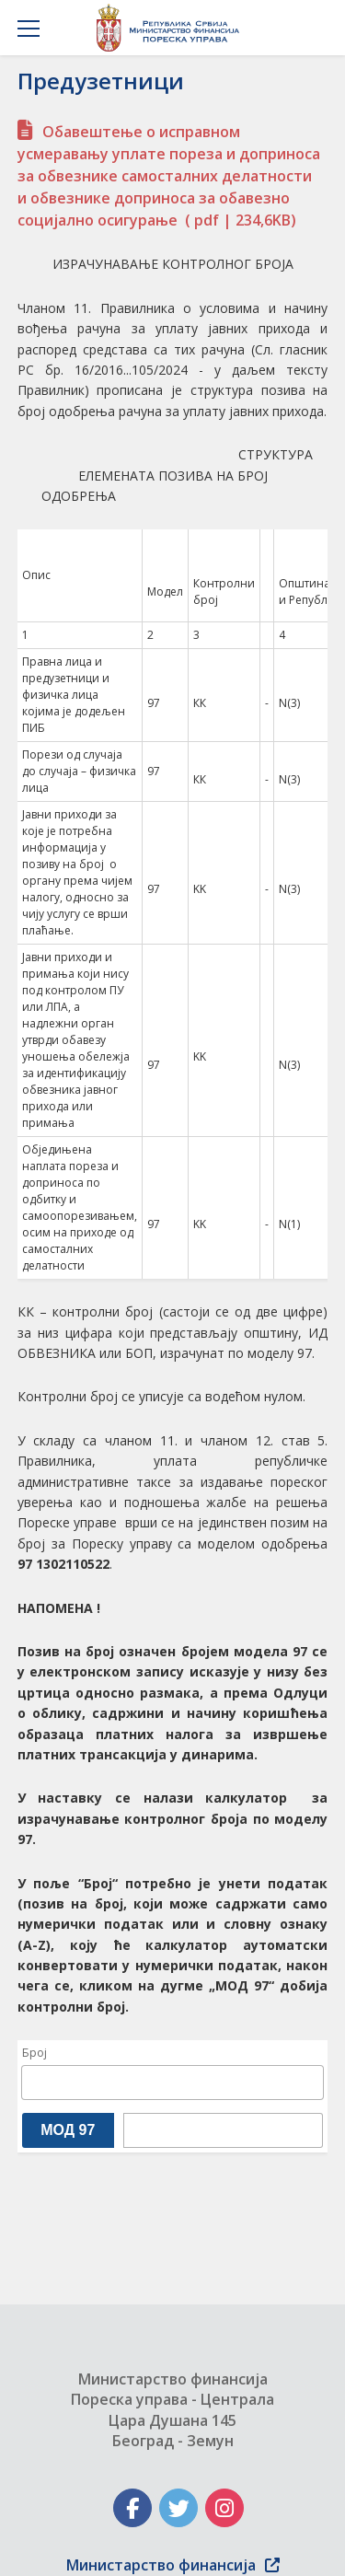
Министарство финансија (173, 2565)
